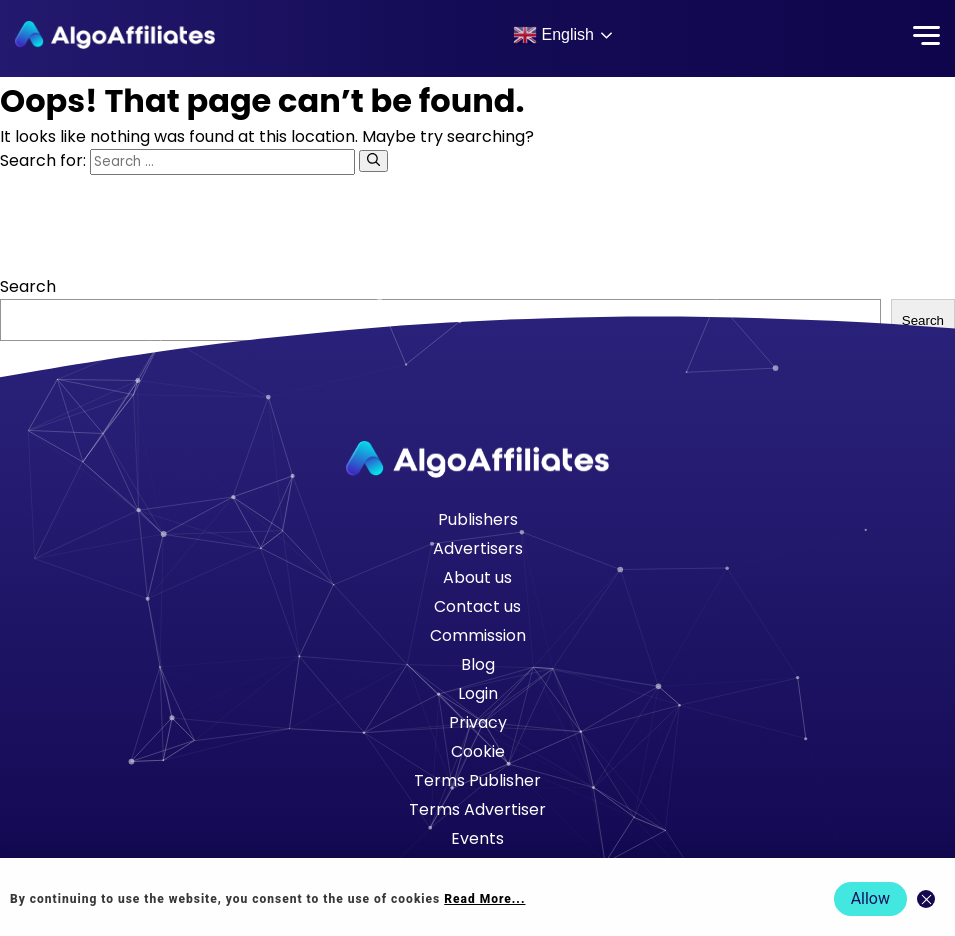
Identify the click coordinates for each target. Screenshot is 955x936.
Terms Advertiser (477, 809)
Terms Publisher (477, 780)
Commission (478, 635)
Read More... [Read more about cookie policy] (484, 899)
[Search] (373, 161)
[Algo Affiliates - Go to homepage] (115, 35)
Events (477, 838)
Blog (478, 664)
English (553, 35)
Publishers (478, 519)
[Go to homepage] (478, 459)
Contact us (477, 606)
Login (478, 693)
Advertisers (478, 548)
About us (477, 577)
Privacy (478, 722)
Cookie (478, 751)
